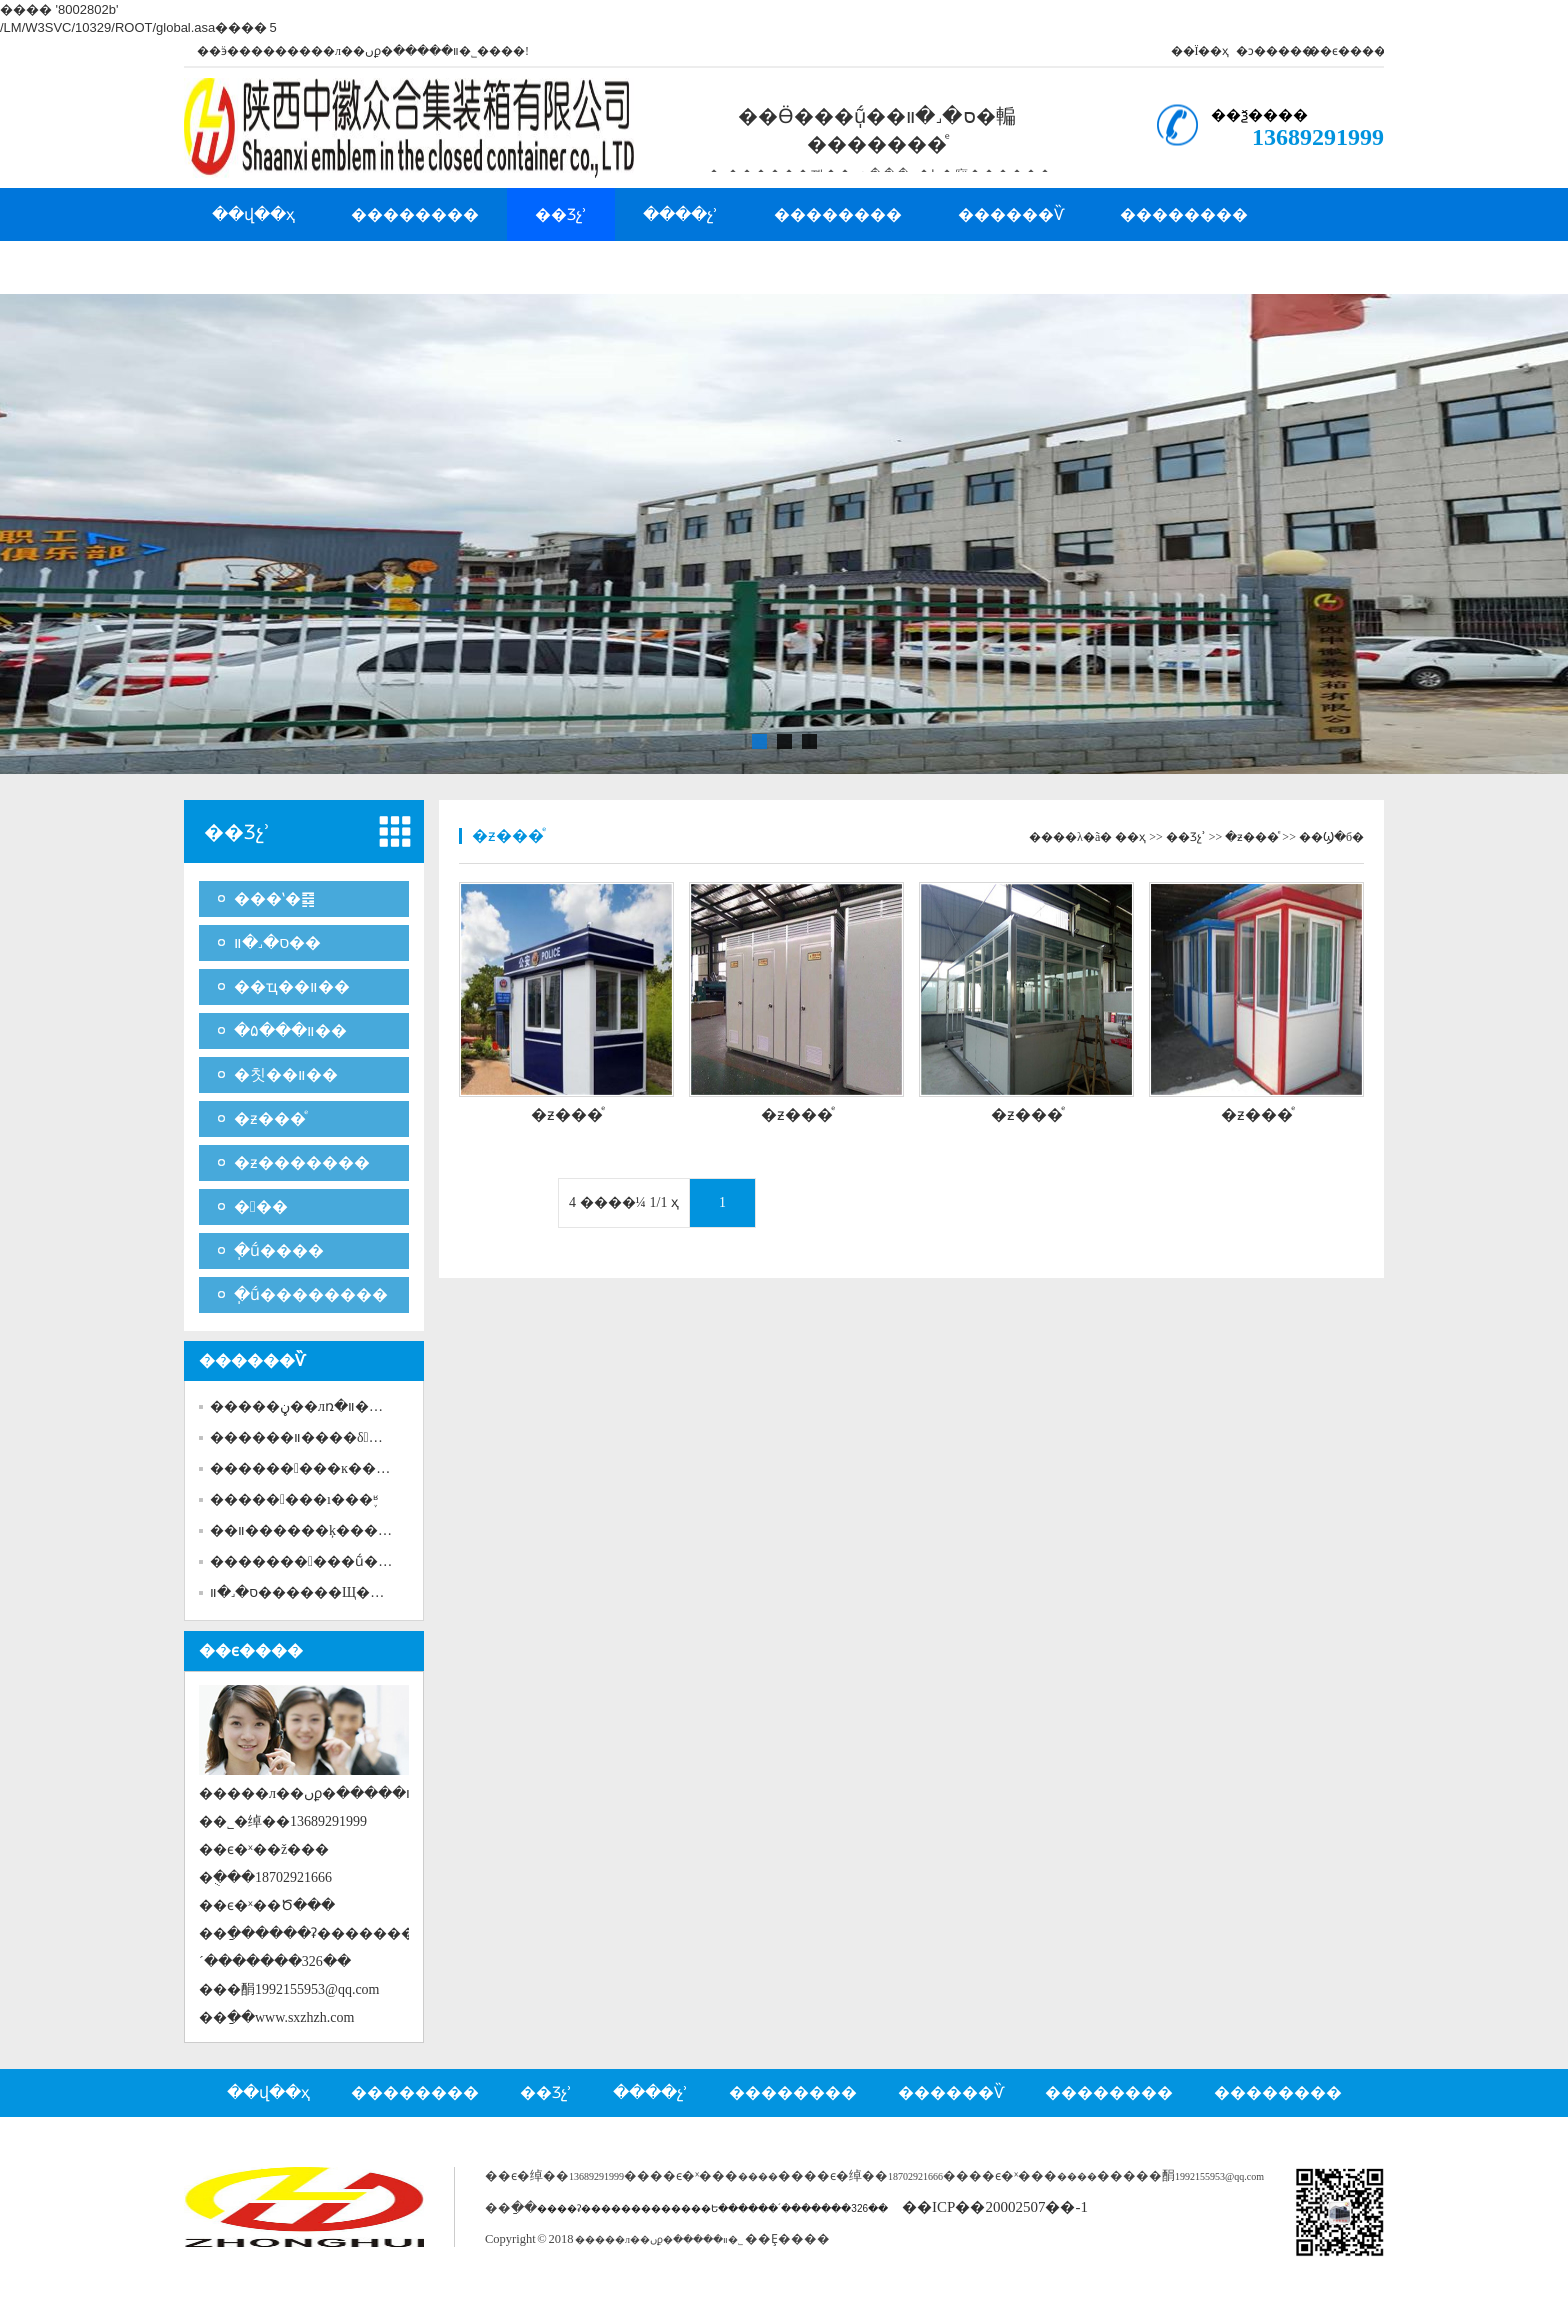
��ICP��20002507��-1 (995, 2207)
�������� (415, 214)
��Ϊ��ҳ (1200, 51)
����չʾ (680, 214)
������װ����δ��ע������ (350, 1437)
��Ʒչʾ (561, 214)
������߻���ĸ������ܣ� (333, 1468)
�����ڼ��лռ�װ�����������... (365, 1406)
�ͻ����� (1275, 51)
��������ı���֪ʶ (294, 1499)
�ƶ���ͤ (270, 1118)
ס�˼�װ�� (277, 942)
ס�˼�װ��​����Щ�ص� (305, 1592)
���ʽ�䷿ (274, 898)
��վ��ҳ (253, 214)
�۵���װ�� (290, 1030)
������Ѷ (1011, 214)
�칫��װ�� (286, 1074)
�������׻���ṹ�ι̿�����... (337, 1561)
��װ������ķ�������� (329, 1530)
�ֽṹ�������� (311, 1294)
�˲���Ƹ (251, 267)
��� (261, 1206)
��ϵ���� (1347, 51)
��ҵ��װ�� (292, 986)
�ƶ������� (302, 1162)
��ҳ (1130, 837)
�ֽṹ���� (279, 1250)
